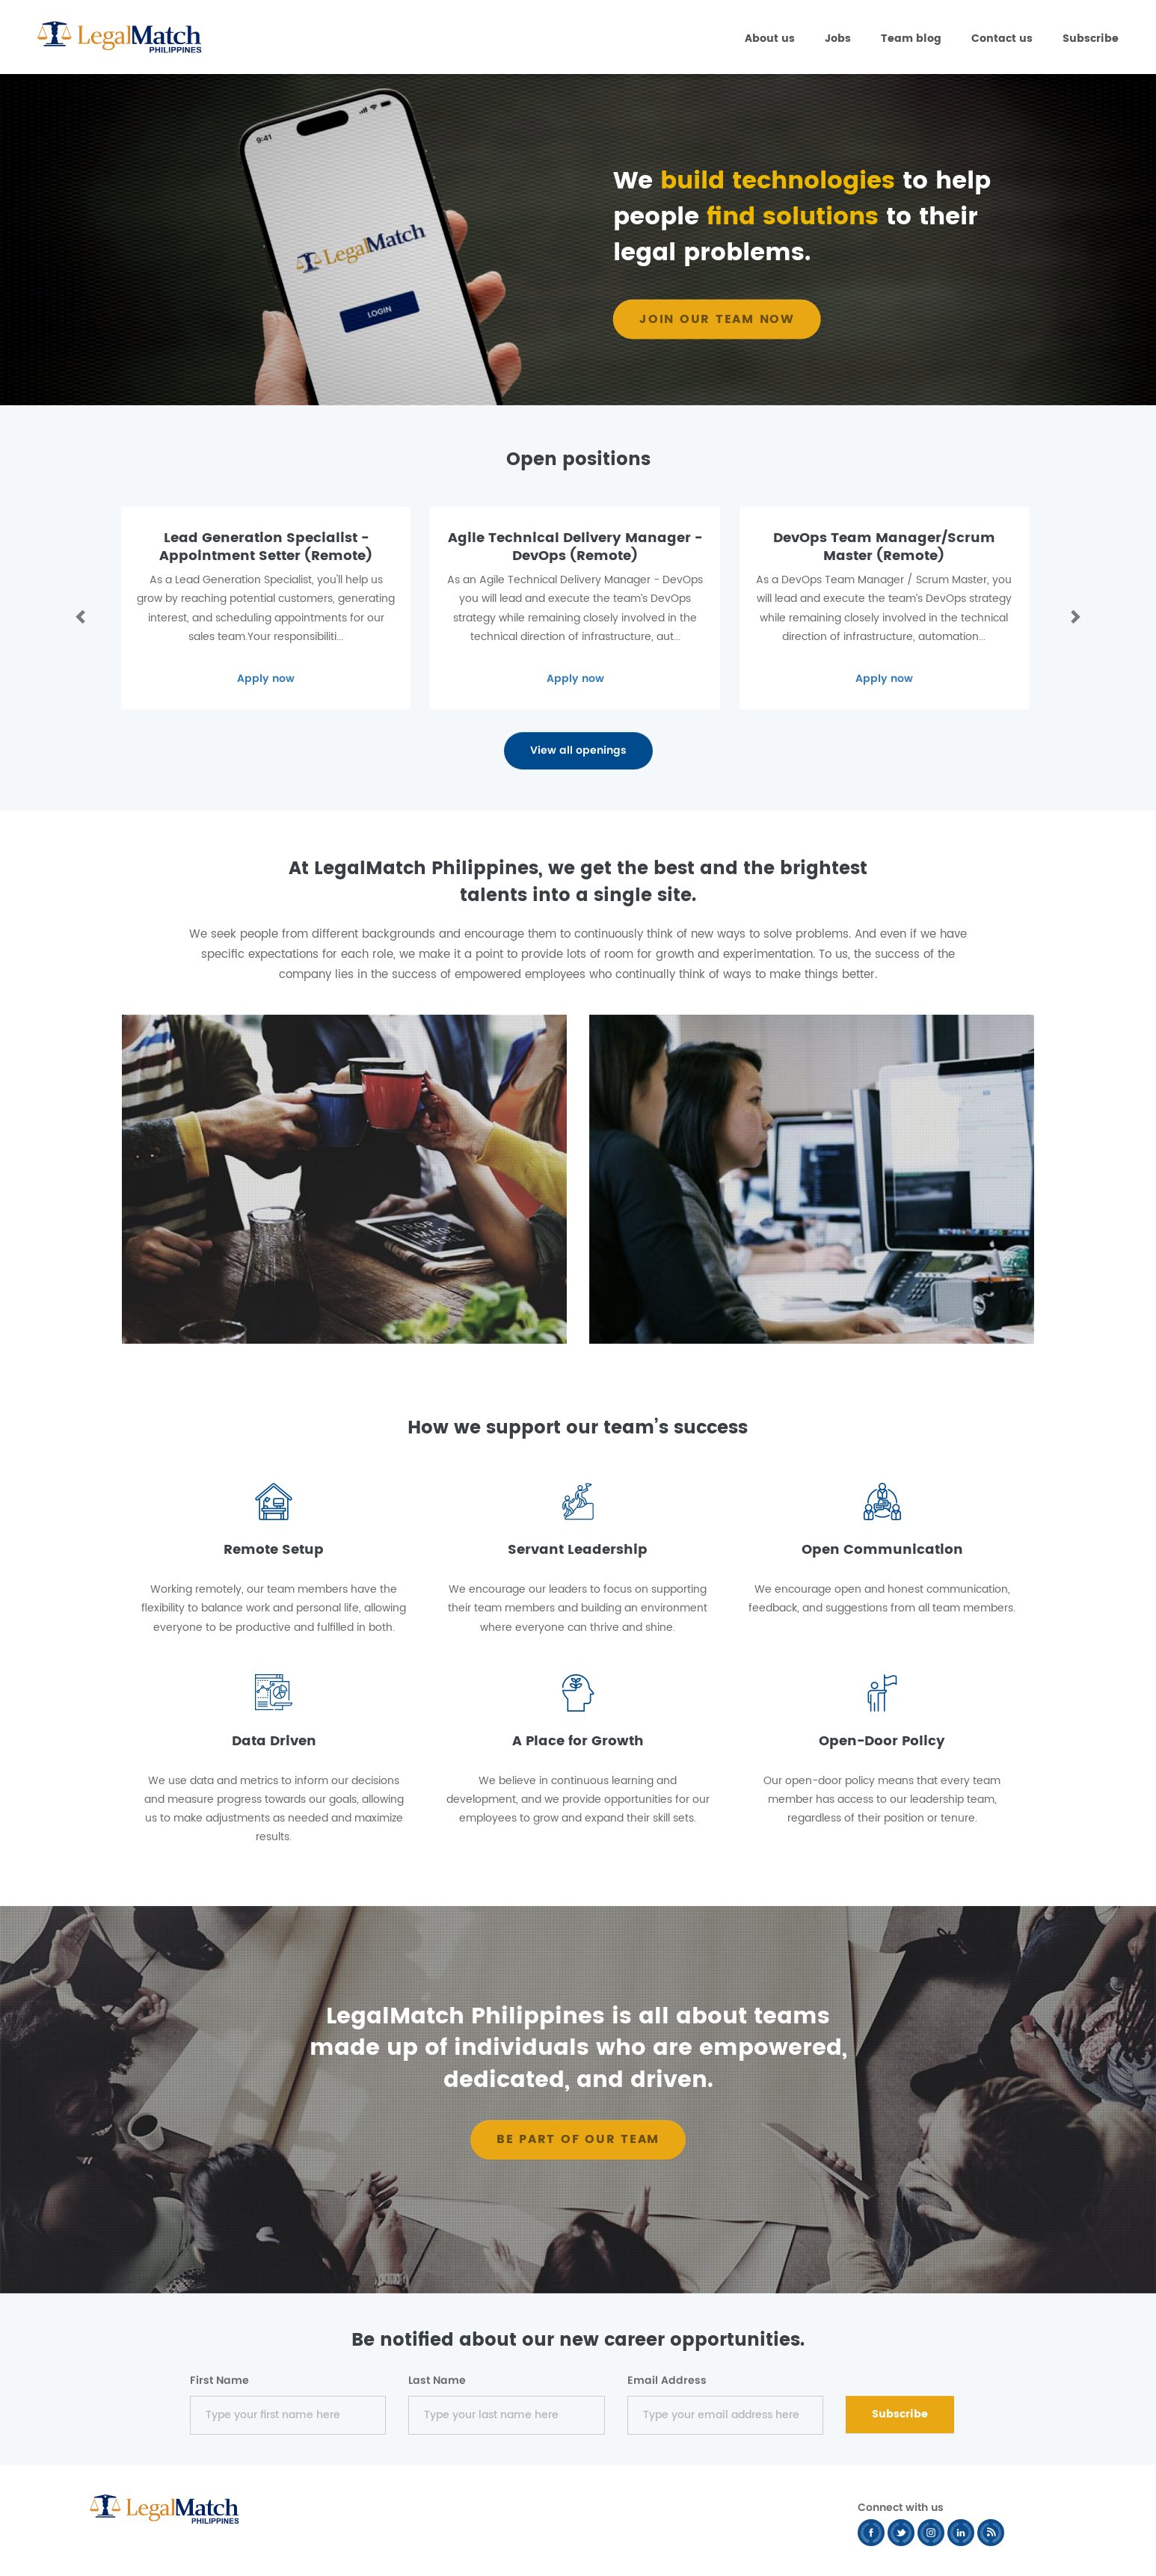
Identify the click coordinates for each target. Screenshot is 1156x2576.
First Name (219, 2380)
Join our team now (717, 319)
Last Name (437, 2380)
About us (770, 38)
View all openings (578, 750)
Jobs (838, 38)
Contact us (1002, 38)
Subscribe (1091, 38)
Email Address (667, 2380)
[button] (77, 616)
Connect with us (901, 2507)
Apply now (266, 678)
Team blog (911, 38)
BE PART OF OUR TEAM (578, 2139)
